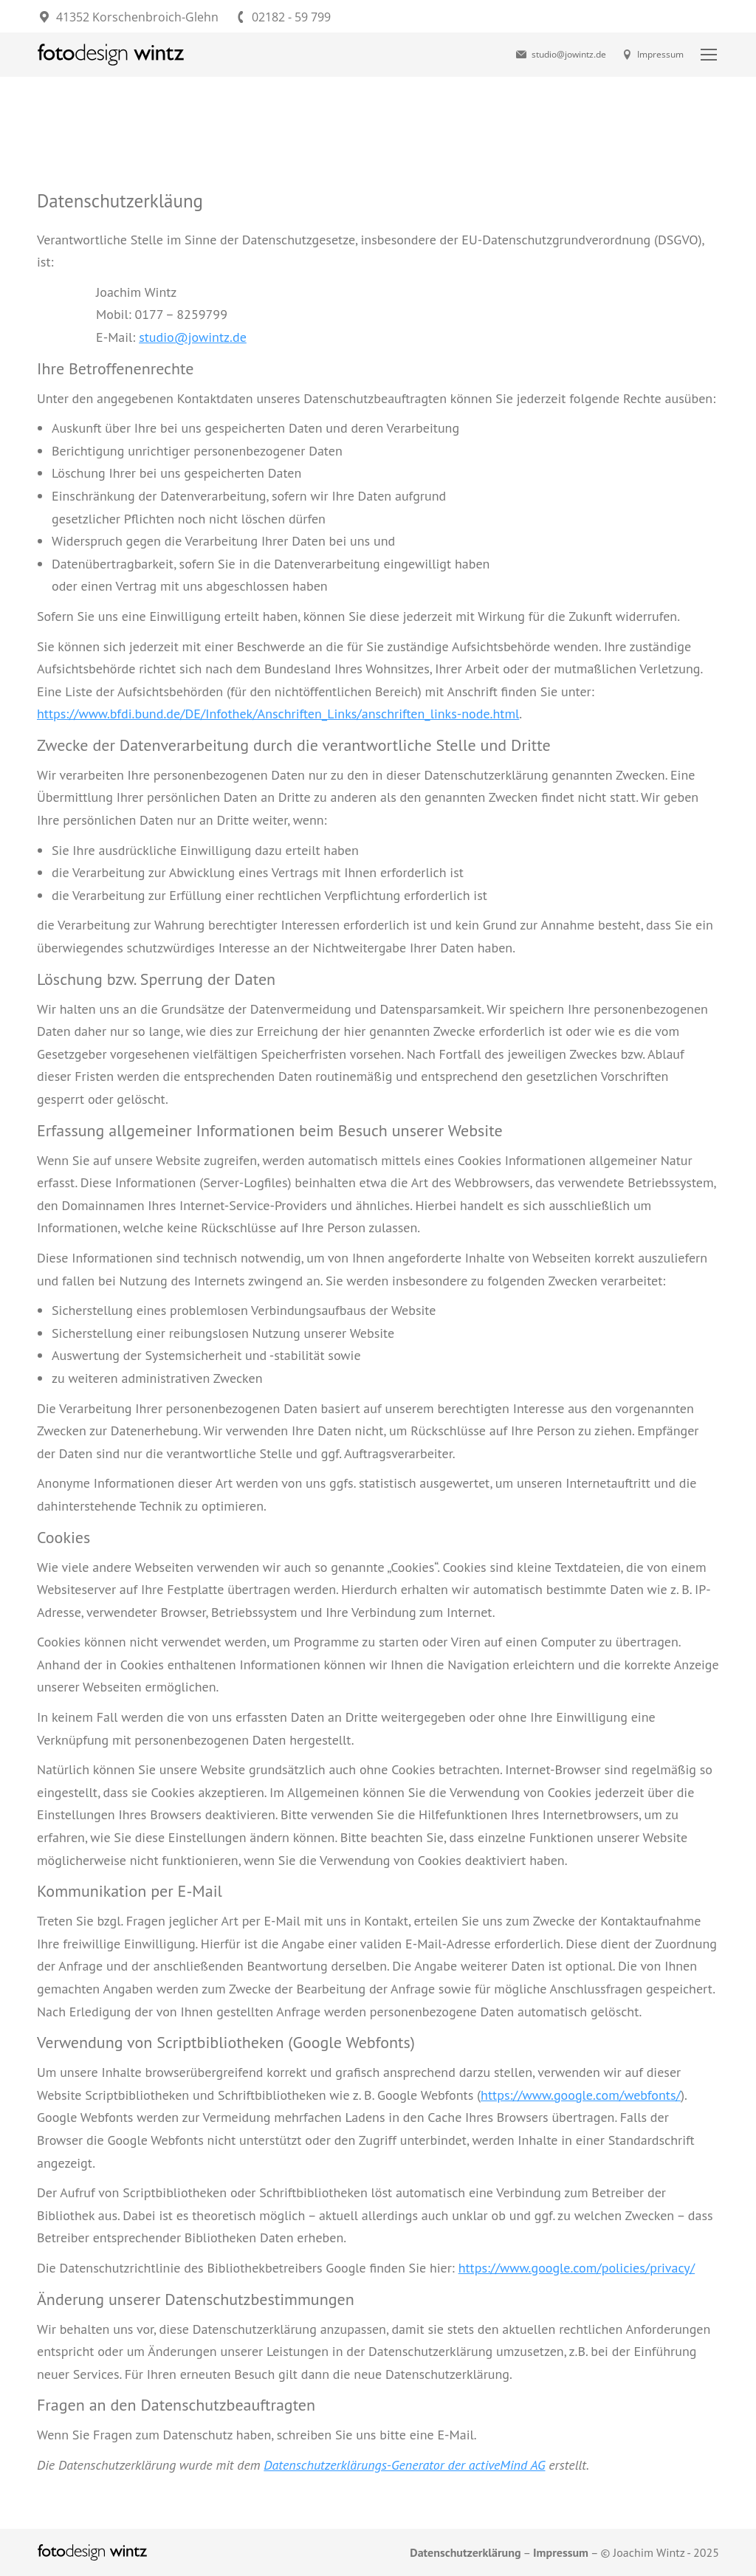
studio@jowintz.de (560, 55)
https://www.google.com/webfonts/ (581, 2094)
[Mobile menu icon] (708, 54)
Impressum (652, 55)
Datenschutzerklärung (465, 2552)
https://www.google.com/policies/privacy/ (576, 2267)
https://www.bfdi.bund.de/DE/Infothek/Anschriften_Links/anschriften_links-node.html (278, 713)
